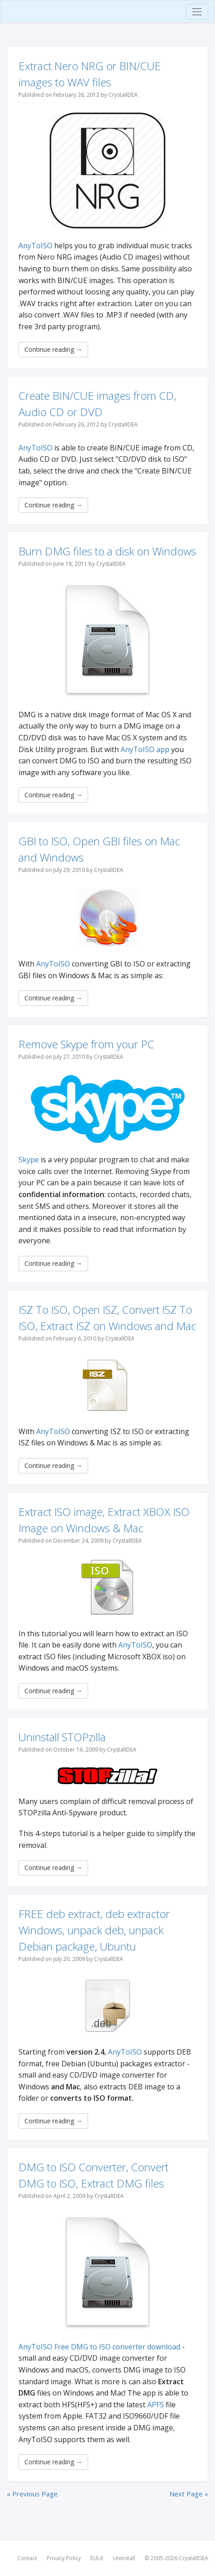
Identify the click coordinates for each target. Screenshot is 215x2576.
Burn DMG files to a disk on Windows (107, 551)
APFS (155, 2405)
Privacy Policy (64, 2558)
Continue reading (53, 349)
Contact (27, 2558)
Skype (29, 1160)
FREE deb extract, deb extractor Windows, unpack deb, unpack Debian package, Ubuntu (94, 1930)
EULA (96, 2558)
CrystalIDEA (193, 2558)
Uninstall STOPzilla (62, 1736)
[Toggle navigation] (197, 11)
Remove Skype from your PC (86, 1044)
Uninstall (124, 2558)
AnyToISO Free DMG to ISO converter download (99, 2347)
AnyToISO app (145, 749)
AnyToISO (35, 246)
